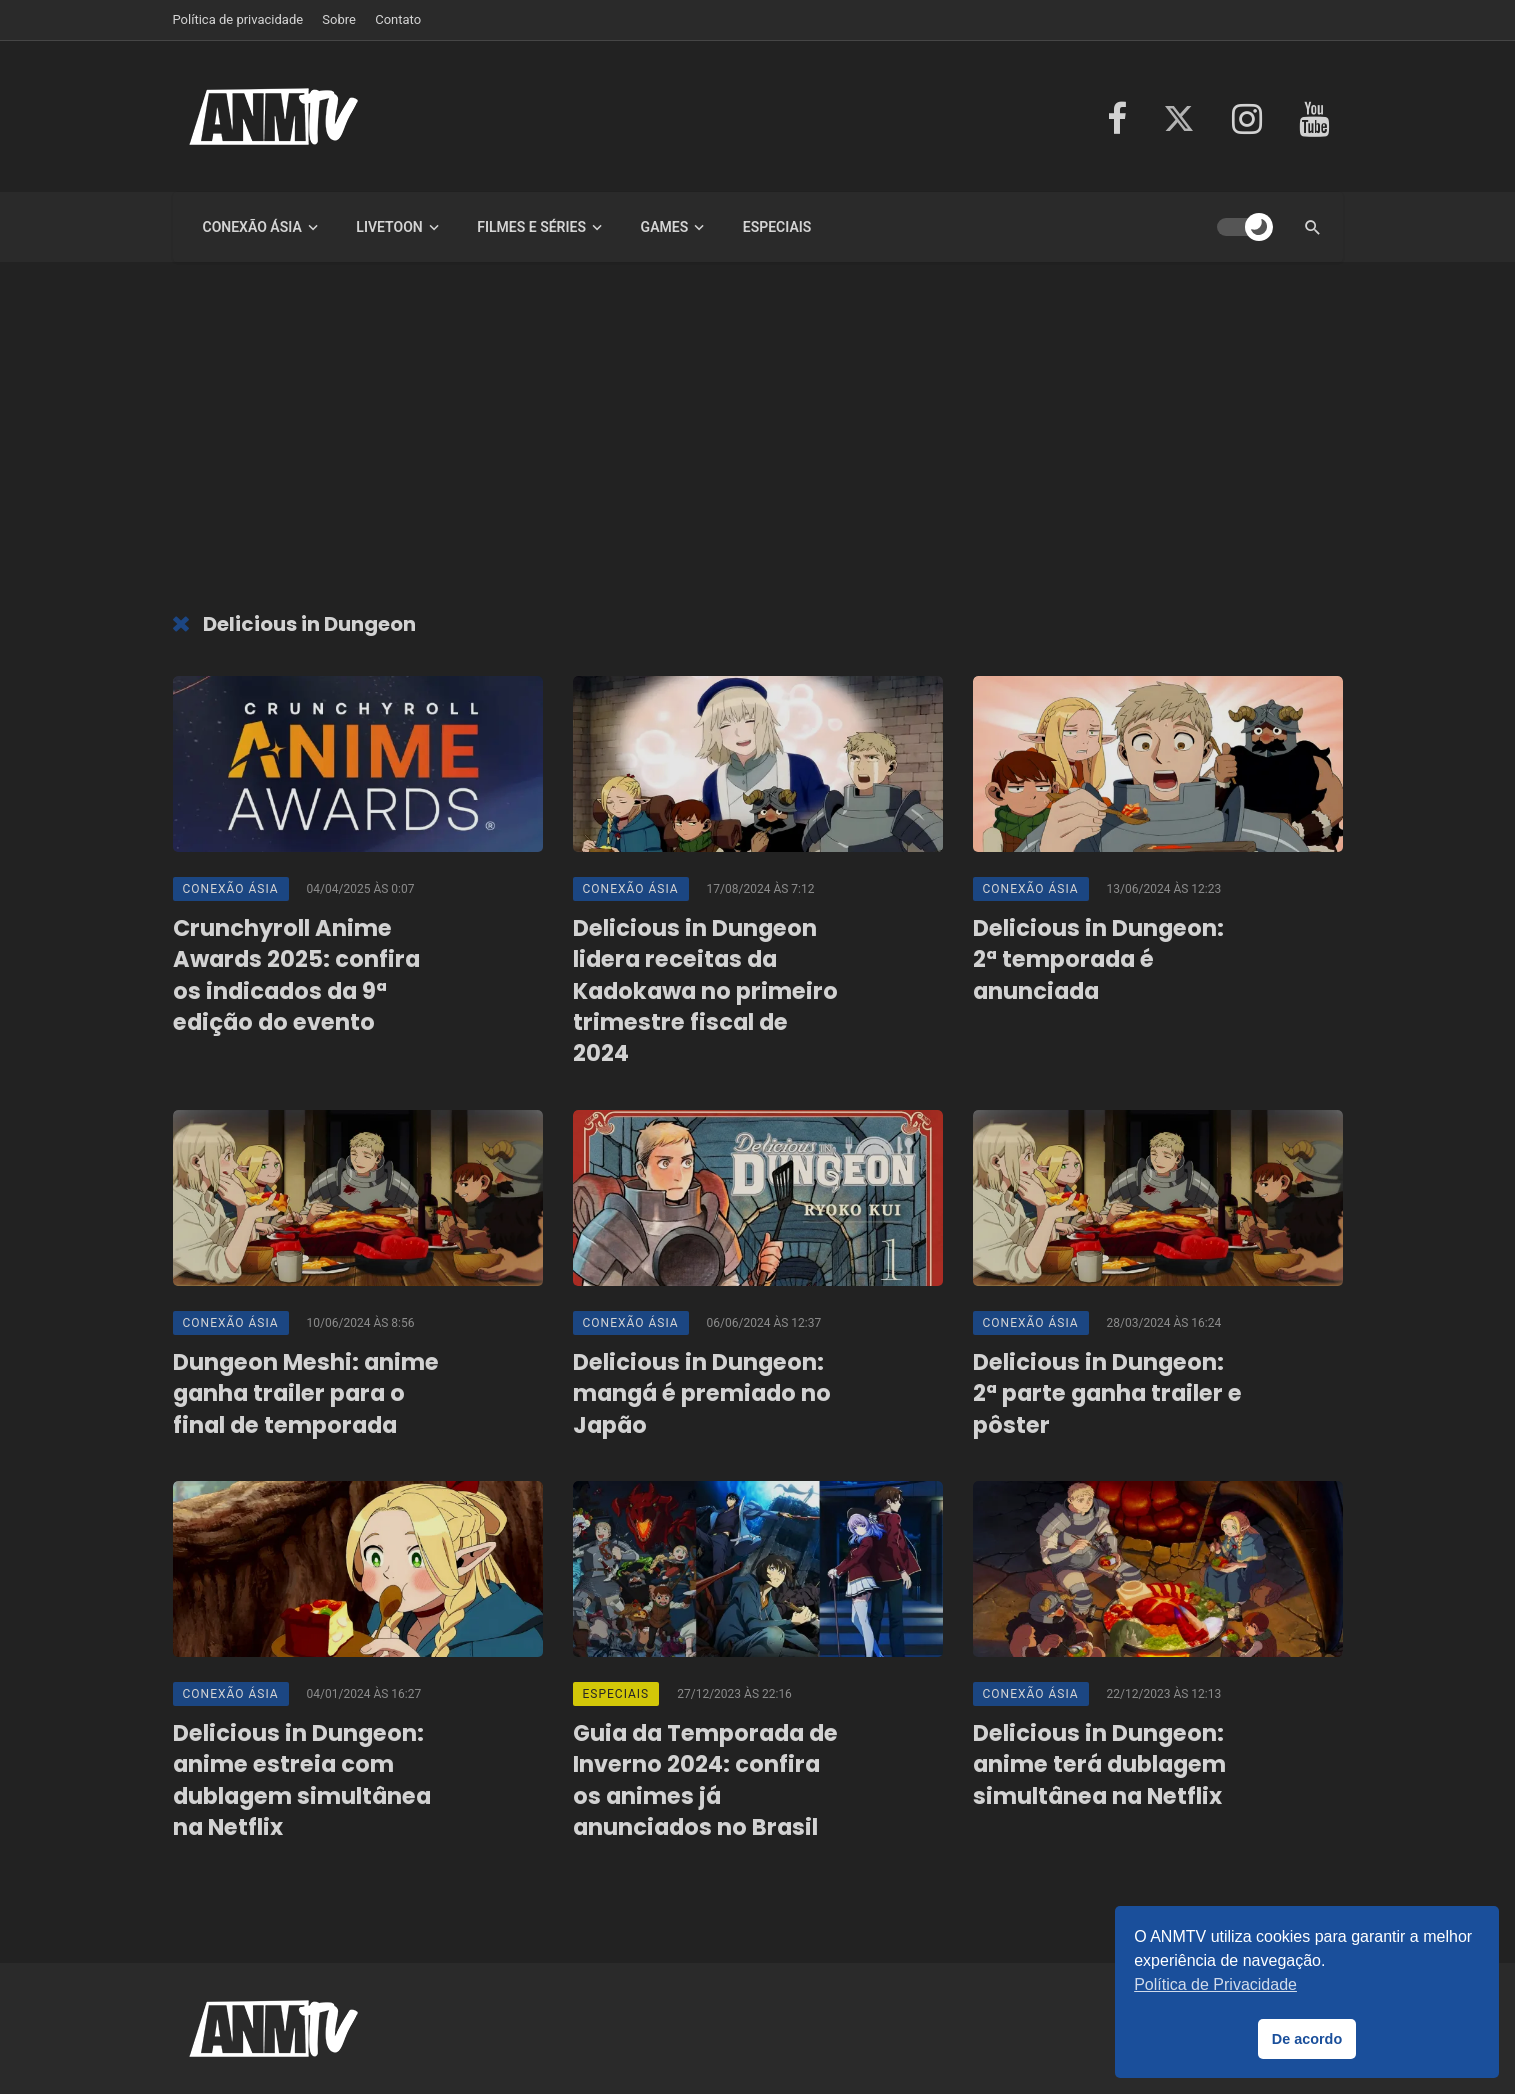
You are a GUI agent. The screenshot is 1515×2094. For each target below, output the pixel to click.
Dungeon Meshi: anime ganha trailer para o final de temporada (306, 1394)
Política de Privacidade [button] (1215, 1984)
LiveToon (389, 227)
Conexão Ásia (252, 227)
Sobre (339, 19)
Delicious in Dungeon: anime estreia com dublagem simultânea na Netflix (302, 1780)
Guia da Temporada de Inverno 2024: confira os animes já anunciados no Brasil (705, 1780)
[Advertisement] (758, 442)
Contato (398, 19)
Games (665, 227)
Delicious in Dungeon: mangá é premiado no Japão (702, 1394)
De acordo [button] (1307, 2039)
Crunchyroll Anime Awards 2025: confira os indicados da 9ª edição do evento (296, 975)
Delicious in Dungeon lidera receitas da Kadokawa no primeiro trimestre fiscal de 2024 (705, 991)
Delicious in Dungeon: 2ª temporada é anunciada (1098, 960)
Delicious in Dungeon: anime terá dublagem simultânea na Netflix (1099, 1765)
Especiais (777, 227)
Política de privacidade (238, 19)
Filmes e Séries (531, 227)
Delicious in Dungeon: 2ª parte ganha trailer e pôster (1107, 1394)
